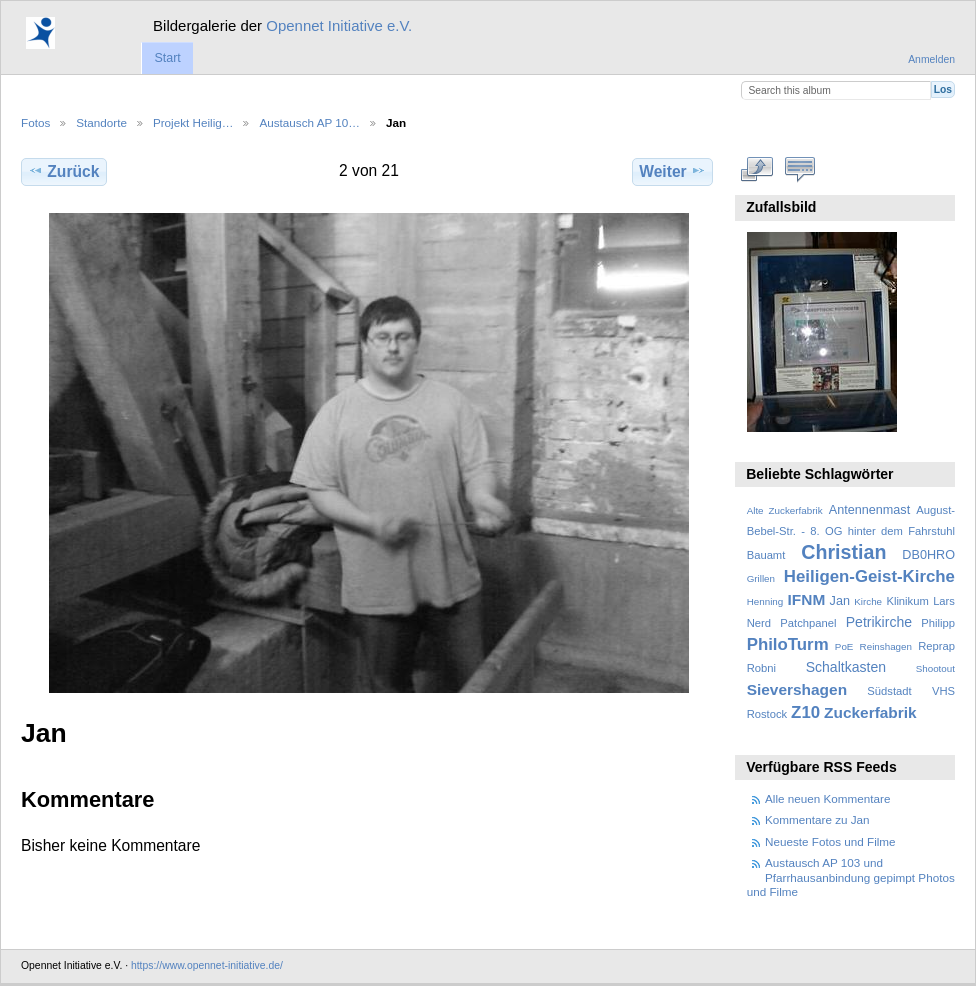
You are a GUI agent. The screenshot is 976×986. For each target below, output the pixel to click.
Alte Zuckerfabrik (785, 510)
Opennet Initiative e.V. (339, 25)
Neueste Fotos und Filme (830, 841)
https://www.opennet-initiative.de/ (207, 965)
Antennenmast (869, 510)
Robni (761, 668)
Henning (765, 601)
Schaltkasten (846, 667)
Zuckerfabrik (870, 712)
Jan (840, 601)
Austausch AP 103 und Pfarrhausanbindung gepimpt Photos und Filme (851, 877)
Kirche (868, 601)
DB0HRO (928, 555)
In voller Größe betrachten (757, 169)
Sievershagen (797, 689)
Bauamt (766, 555)
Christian (843, 552)
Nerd (759, 623)
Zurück (63, 171)
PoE (844, 646)
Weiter (672, 171)
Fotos (35, 122)
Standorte (101, 122)
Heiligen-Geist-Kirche (869, 576)
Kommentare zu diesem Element (800, 169)
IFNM (807, 599)
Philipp (938, 623)
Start (167, 58)
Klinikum (907, 601)
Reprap (936, 646)
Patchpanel (808, 623)
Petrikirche (879, 622)
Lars (944, 601)
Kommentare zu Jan (817, 819)
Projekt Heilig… (193, 122)
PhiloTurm (788, 644)
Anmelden (931, 59)
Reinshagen (886, 646)
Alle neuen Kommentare (827, 798)
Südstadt (889, 691)
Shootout (935, 668)
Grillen (761, 578)
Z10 (805, 712)
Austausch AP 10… (309, 122)
